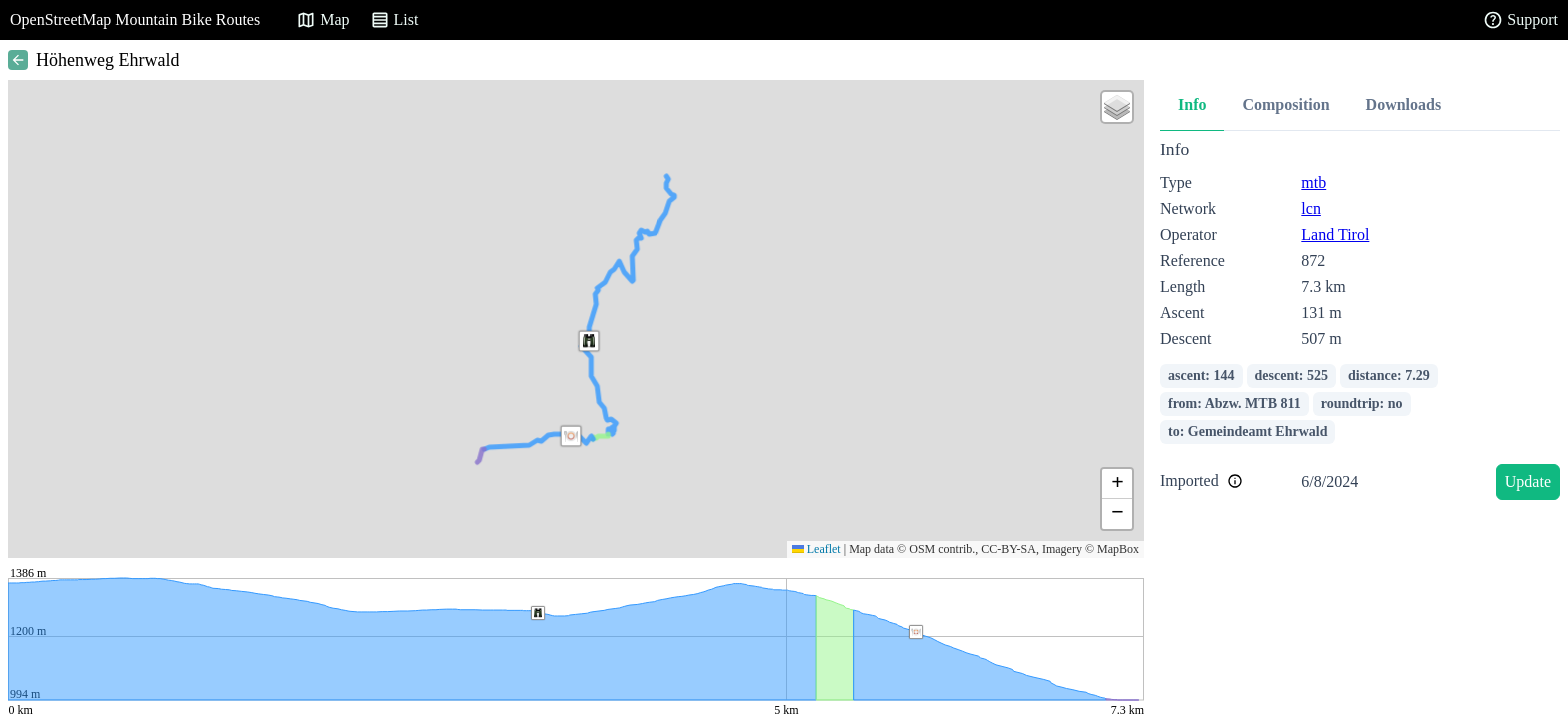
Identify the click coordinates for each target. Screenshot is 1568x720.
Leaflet (816, 549)
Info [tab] (1192, 104)
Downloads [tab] (1404, 104)
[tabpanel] (1360, 323)
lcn (1311, 208)
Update (1528, 481)
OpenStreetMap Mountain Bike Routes (135, 19)
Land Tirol (1335, 234)
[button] (571, 436)
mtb (1313, 182)
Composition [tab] (1285, 104)
